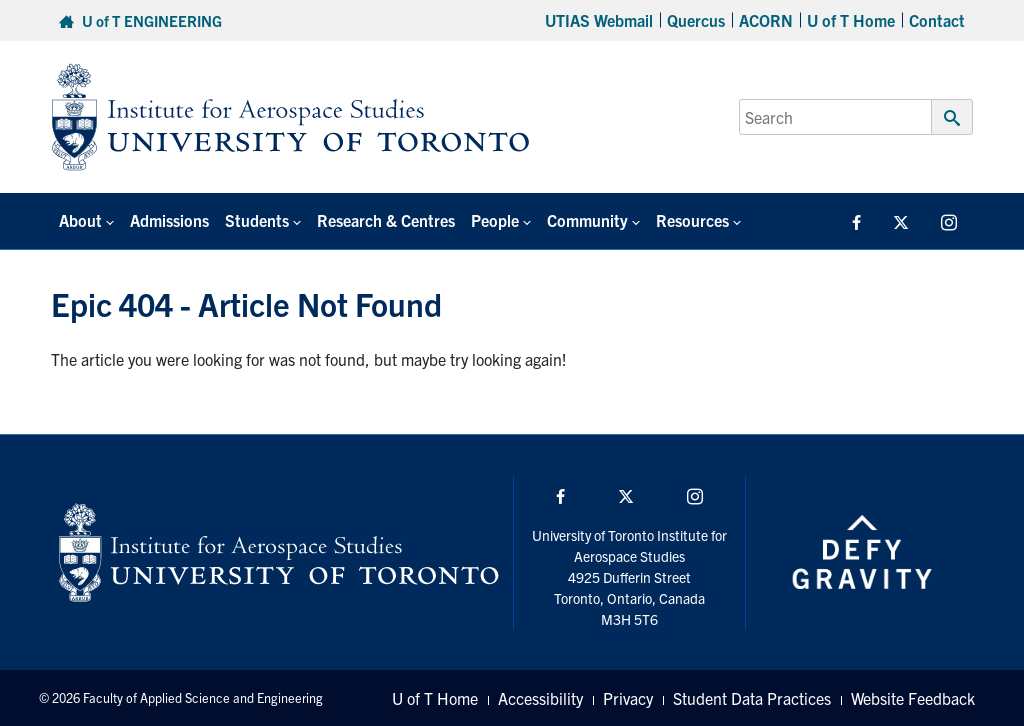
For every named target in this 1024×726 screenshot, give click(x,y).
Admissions (169, 220)
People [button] (495, 220)
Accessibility (540, 698)
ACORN (766, 20)
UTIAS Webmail (599, 20)
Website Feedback (913, 698)
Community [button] (587, 220)
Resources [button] (692, 220)
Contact (937, 20)
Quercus (696, 20)
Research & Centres (386, 220)
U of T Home (851, 20)
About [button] (80, 220)
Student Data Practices (752, 698)
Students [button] (257, 220)
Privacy (628, 698)
